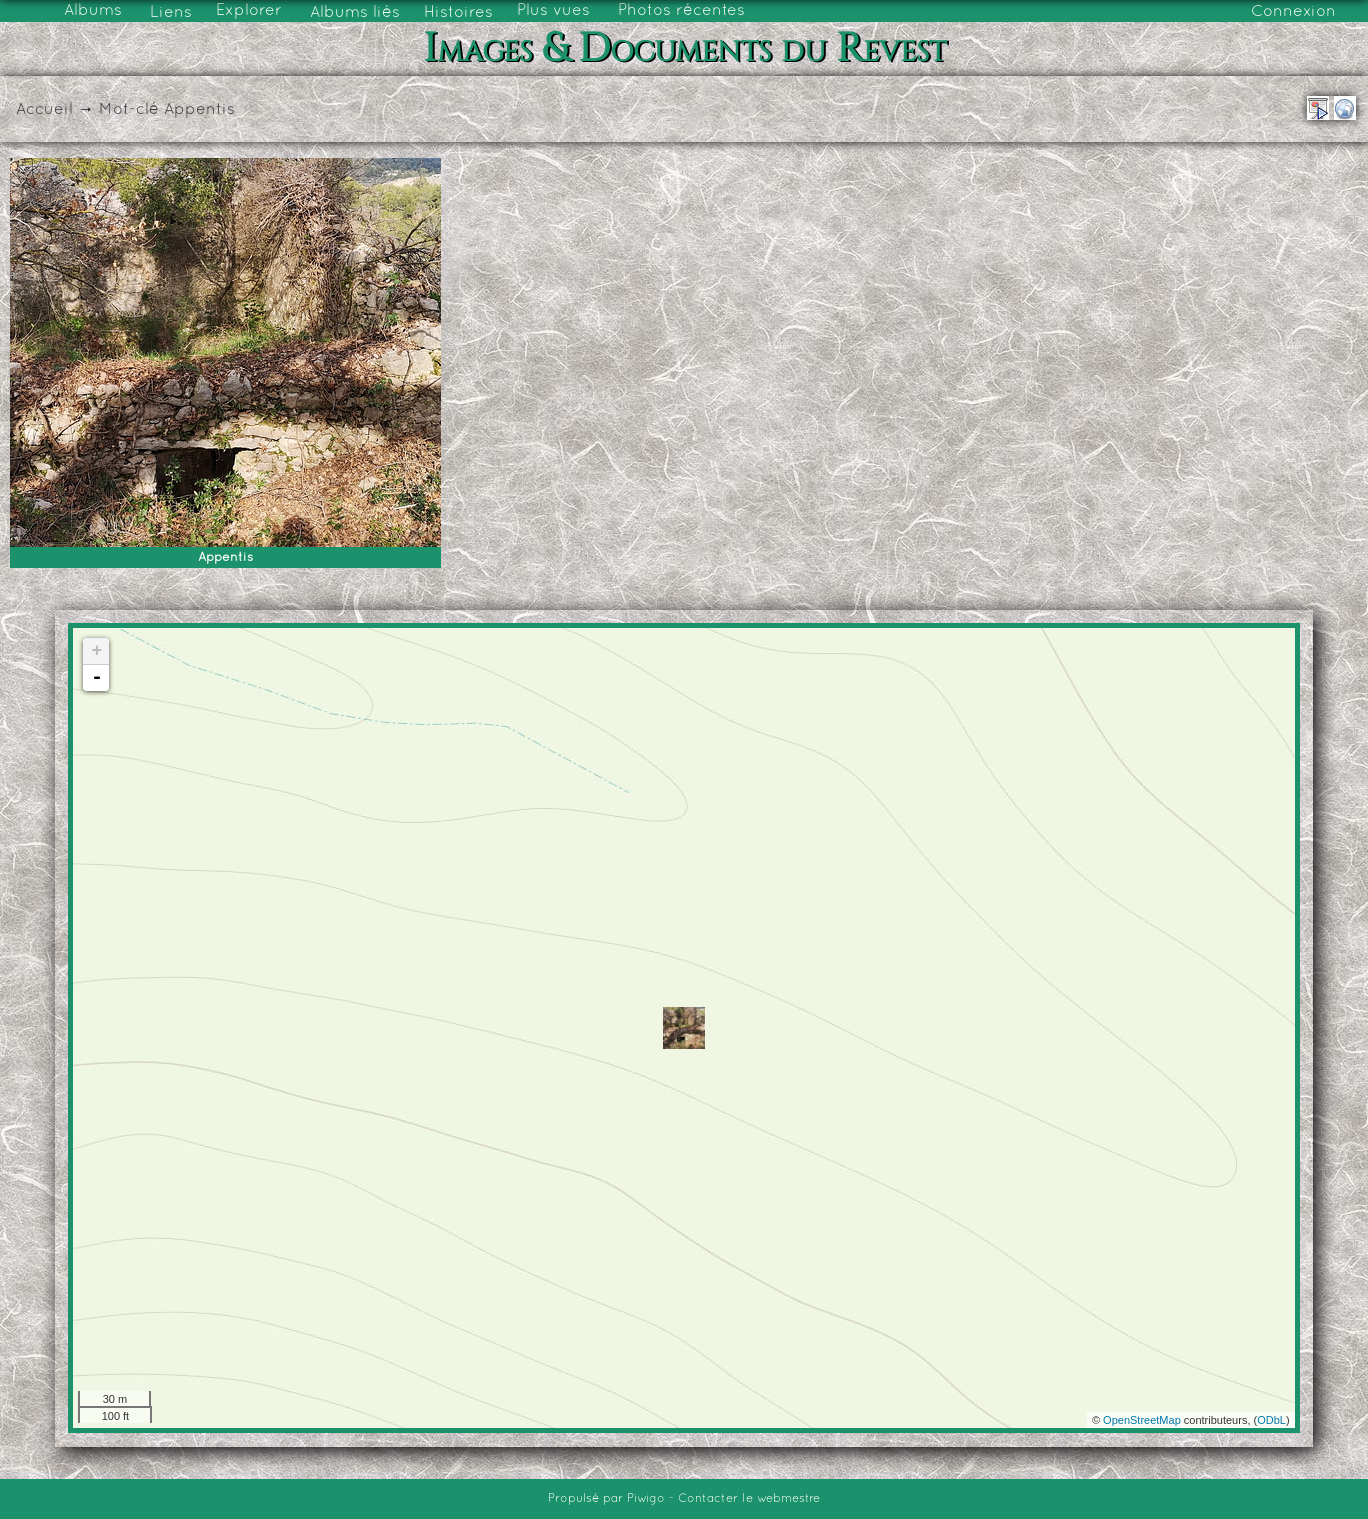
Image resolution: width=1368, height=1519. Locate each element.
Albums (93, 11)
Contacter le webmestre (749, 1499)
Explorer (249, 11)
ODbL (1271, 1420)
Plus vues (553, 11)
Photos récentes (681, 11)
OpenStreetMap (1142, 1420)
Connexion (1293, 12)
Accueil (44, 110)
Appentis (199, 110)
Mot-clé (129, 110)
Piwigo (646, 1499)
